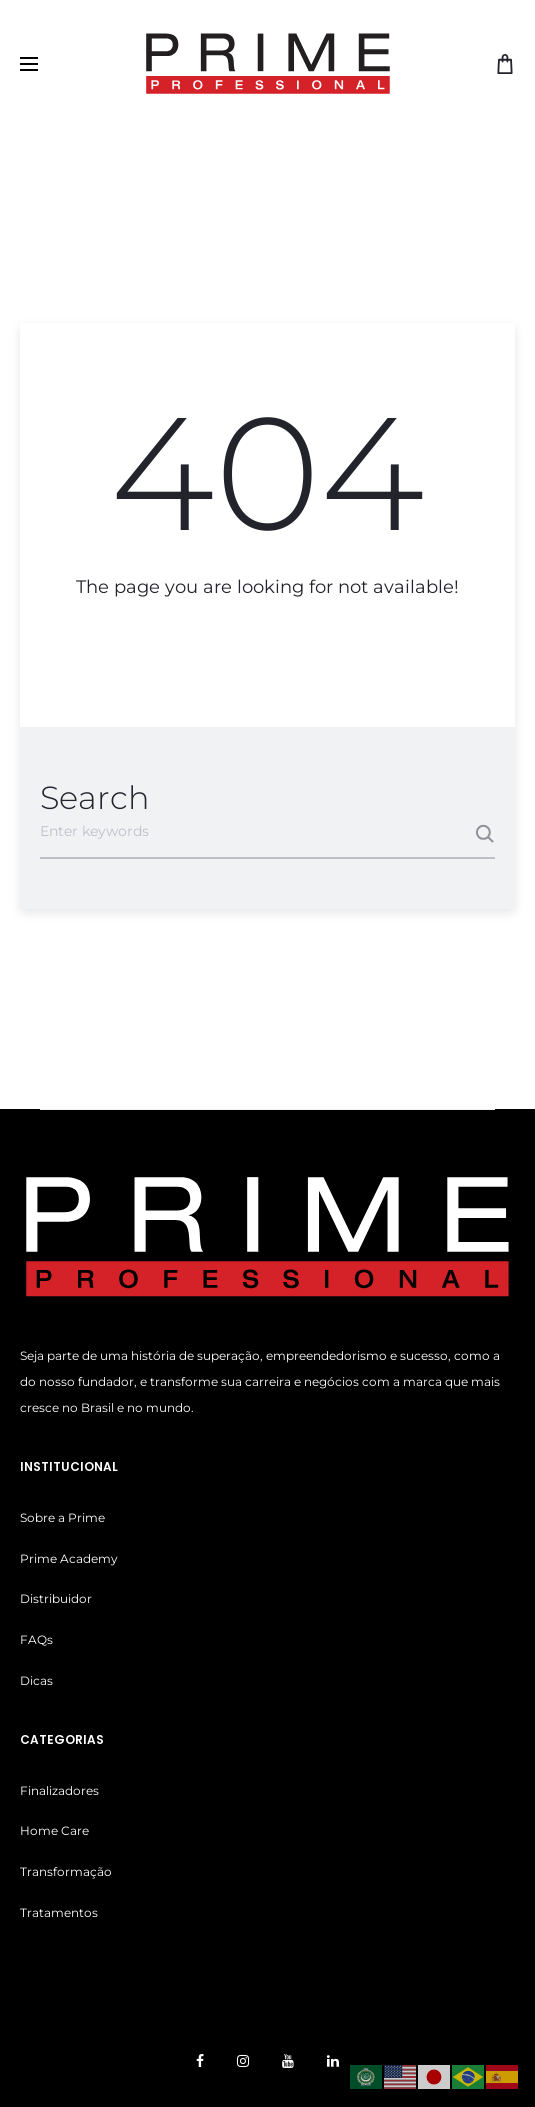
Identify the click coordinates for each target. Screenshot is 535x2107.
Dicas (36, 1680)
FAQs (36, 1639)
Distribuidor (56, 1598)
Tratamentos (59, 1912)
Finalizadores (59, 1790)
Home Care (54, 1830)
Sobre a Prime (62, 1517)
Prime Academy (69, 1558)
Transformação (66, 1871)
